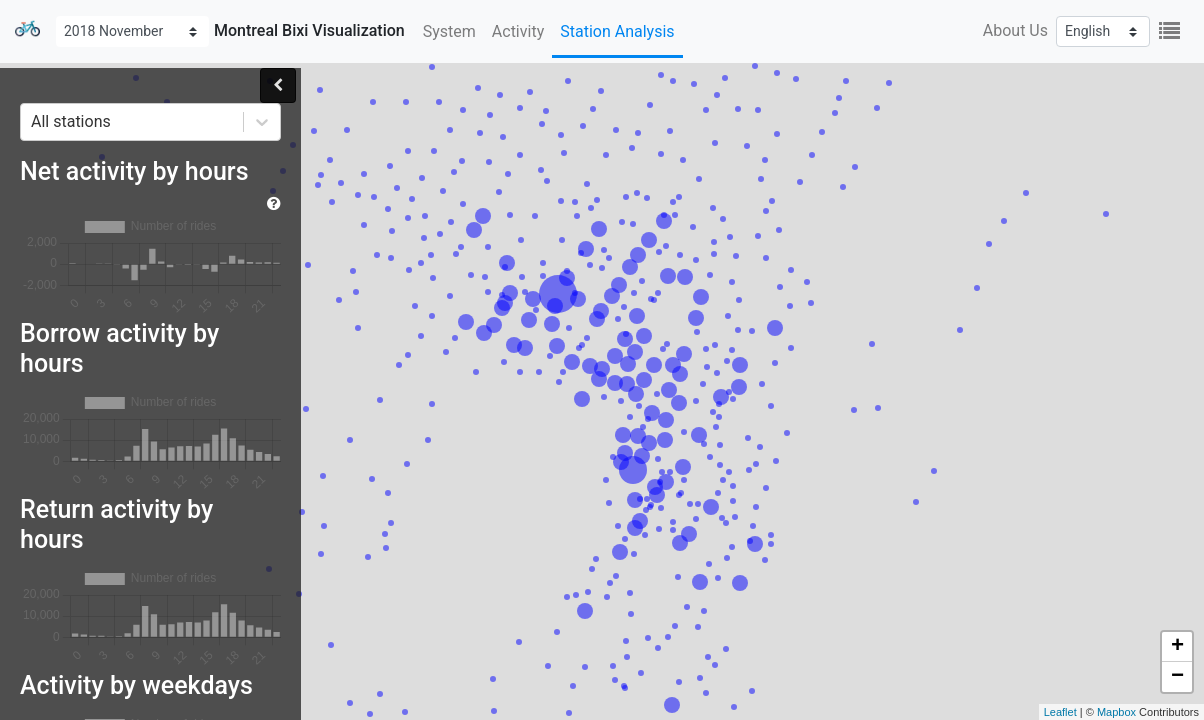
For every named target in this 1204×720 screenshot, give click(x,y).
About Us (1015, 30)
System (449, 31)
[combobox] (33, 122)
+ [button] (1177, 647)
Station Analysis (617, 31)
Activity (518, 31)
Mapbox (1116, 712)
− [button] (1177, 677)
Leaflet (1060, 712)
